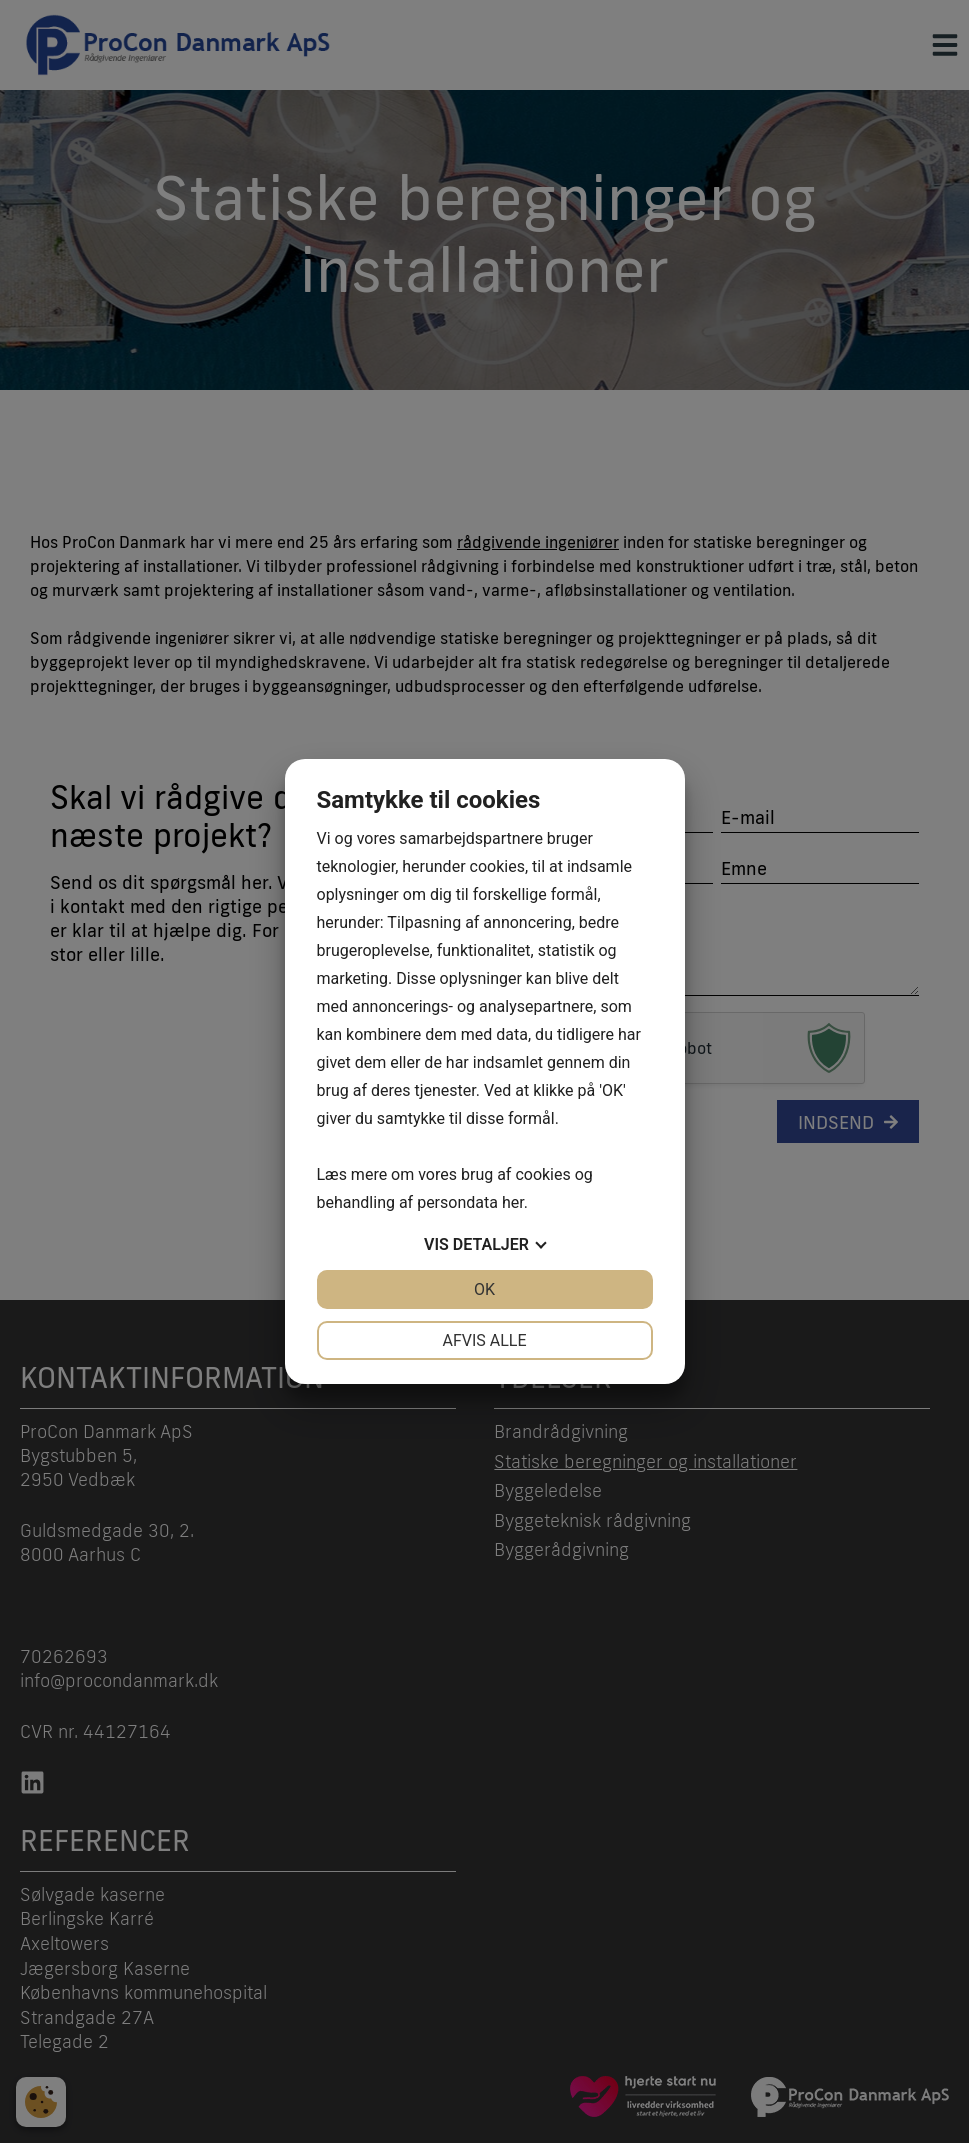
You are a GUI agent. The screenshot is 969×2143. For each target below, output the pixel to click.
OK (484, 1289)
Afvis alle (484, 1340)
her (513, 1202)
